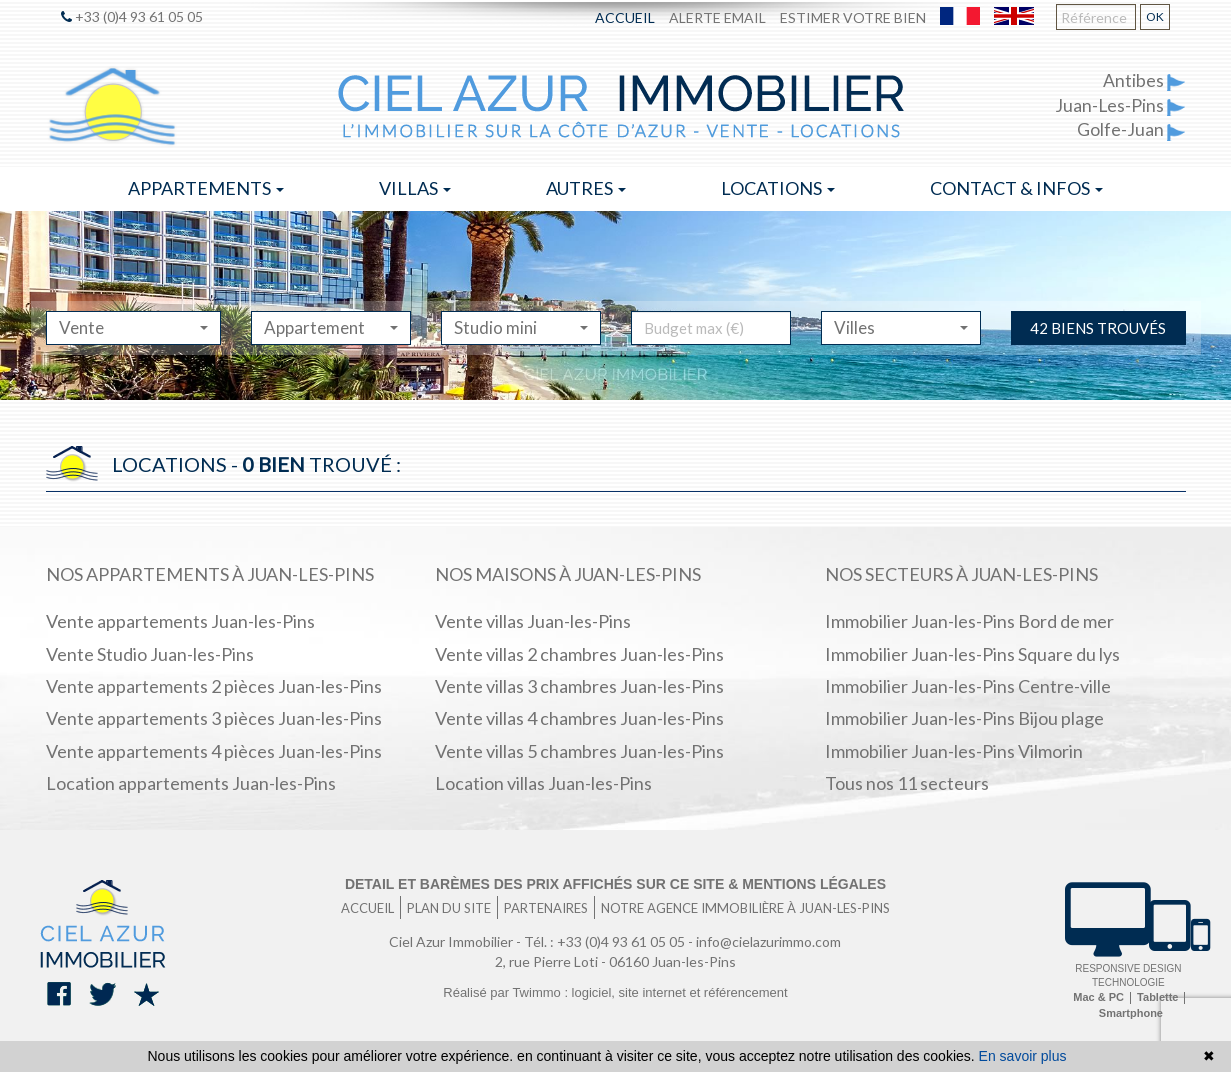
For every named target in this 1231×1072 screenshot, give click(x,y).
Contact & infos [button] (1016, 188)
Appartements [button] (206, 188)
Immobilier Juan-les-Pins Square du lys (972, 654)
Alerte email (717, 17)
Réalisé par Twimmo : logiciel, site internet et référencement (615, 992)
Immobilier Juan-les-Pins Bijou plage (964, 718)
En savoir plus (1023, 1056)
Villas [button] (415, 188)
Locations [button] (778, 188)
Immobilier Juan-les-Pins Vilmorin (954, 751)
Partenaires (546, 908)
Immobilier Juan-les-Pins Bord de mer (969, 621)
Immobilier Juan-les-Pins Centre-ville (968, 686)
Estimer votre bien (853, 17)
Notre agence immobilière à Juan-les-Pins (745, 908)
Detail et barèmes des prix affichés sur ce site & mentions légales (615, 884)
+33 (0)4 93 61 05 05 (132, 16)
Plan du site (449, 908)
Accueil (625, 17)
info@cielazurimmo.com (768, 941)
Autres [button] (586, 188)
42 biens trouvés (1098, 328)
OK (1155, 16)
